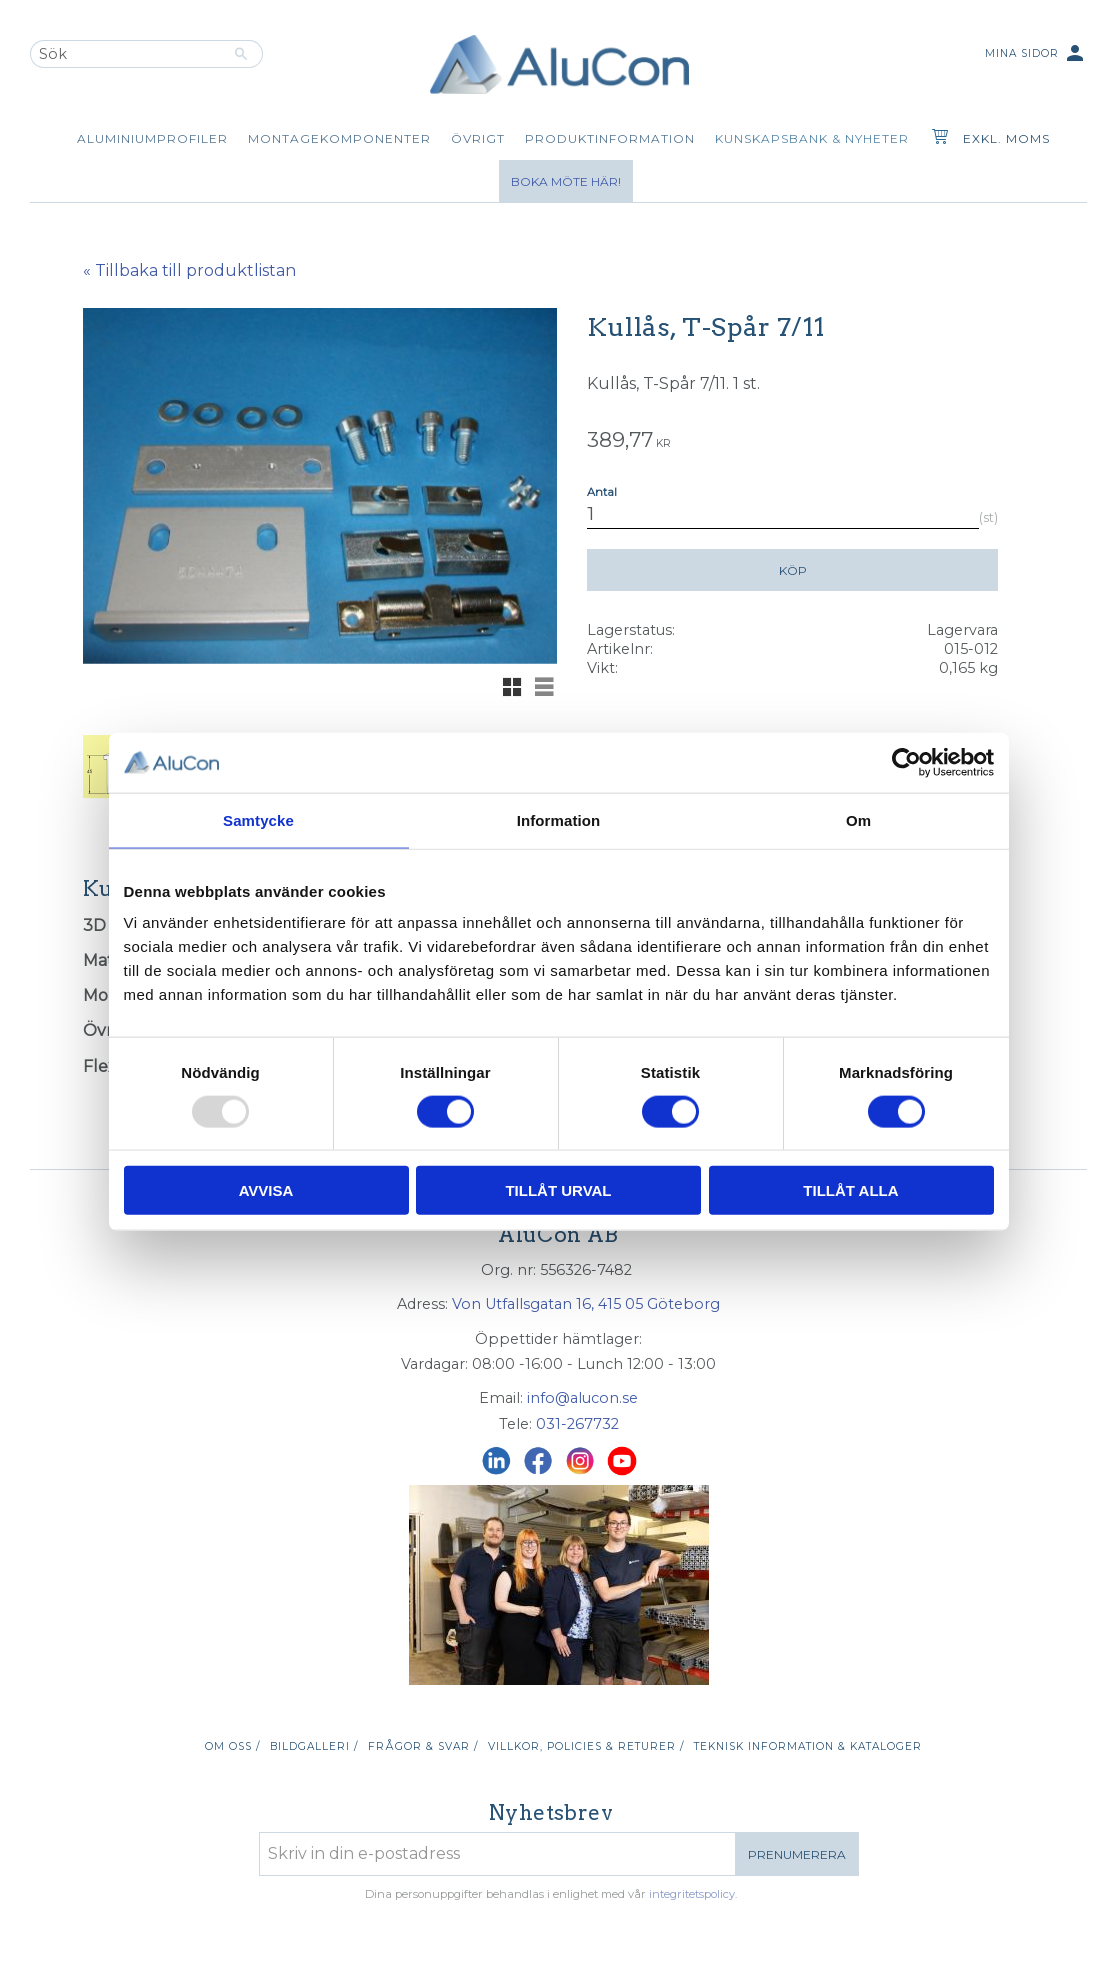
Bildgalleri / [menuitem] (314, 1746)
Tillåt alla (850, 1190)
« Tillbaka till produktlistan (189, 270)
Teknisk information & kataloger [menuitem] (808, 1746)
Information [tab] (559, 819)
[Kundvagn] (936, 139)
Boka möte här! (566, 181)
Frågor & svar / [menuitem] (423, 1746)
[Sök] (241, 54)
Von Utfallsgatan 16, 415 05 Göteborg (586, 1304)
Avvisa (266, 1190)
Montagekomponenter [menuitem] (339, 138)
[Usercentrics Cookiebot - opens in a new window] (906, 762)
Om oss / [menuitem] (232, 1746)
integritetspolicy (692, 1894)
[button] (512, 687)
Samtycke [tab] (258, 819)
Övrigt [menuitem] (478, 138)
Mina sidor (1036, 54)
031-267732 (577, 1424)
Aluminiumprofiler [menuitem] (152, 138)
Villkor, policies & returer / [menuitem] (586, 1746)
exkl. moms (1006, 138)
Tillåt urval (558, 1190)
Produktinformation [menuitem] (610, 138)
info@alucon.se (582, 1398)
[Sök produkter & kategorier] (125, 54)
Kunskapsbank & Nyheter (812, 138)
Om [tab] (858, 819)
